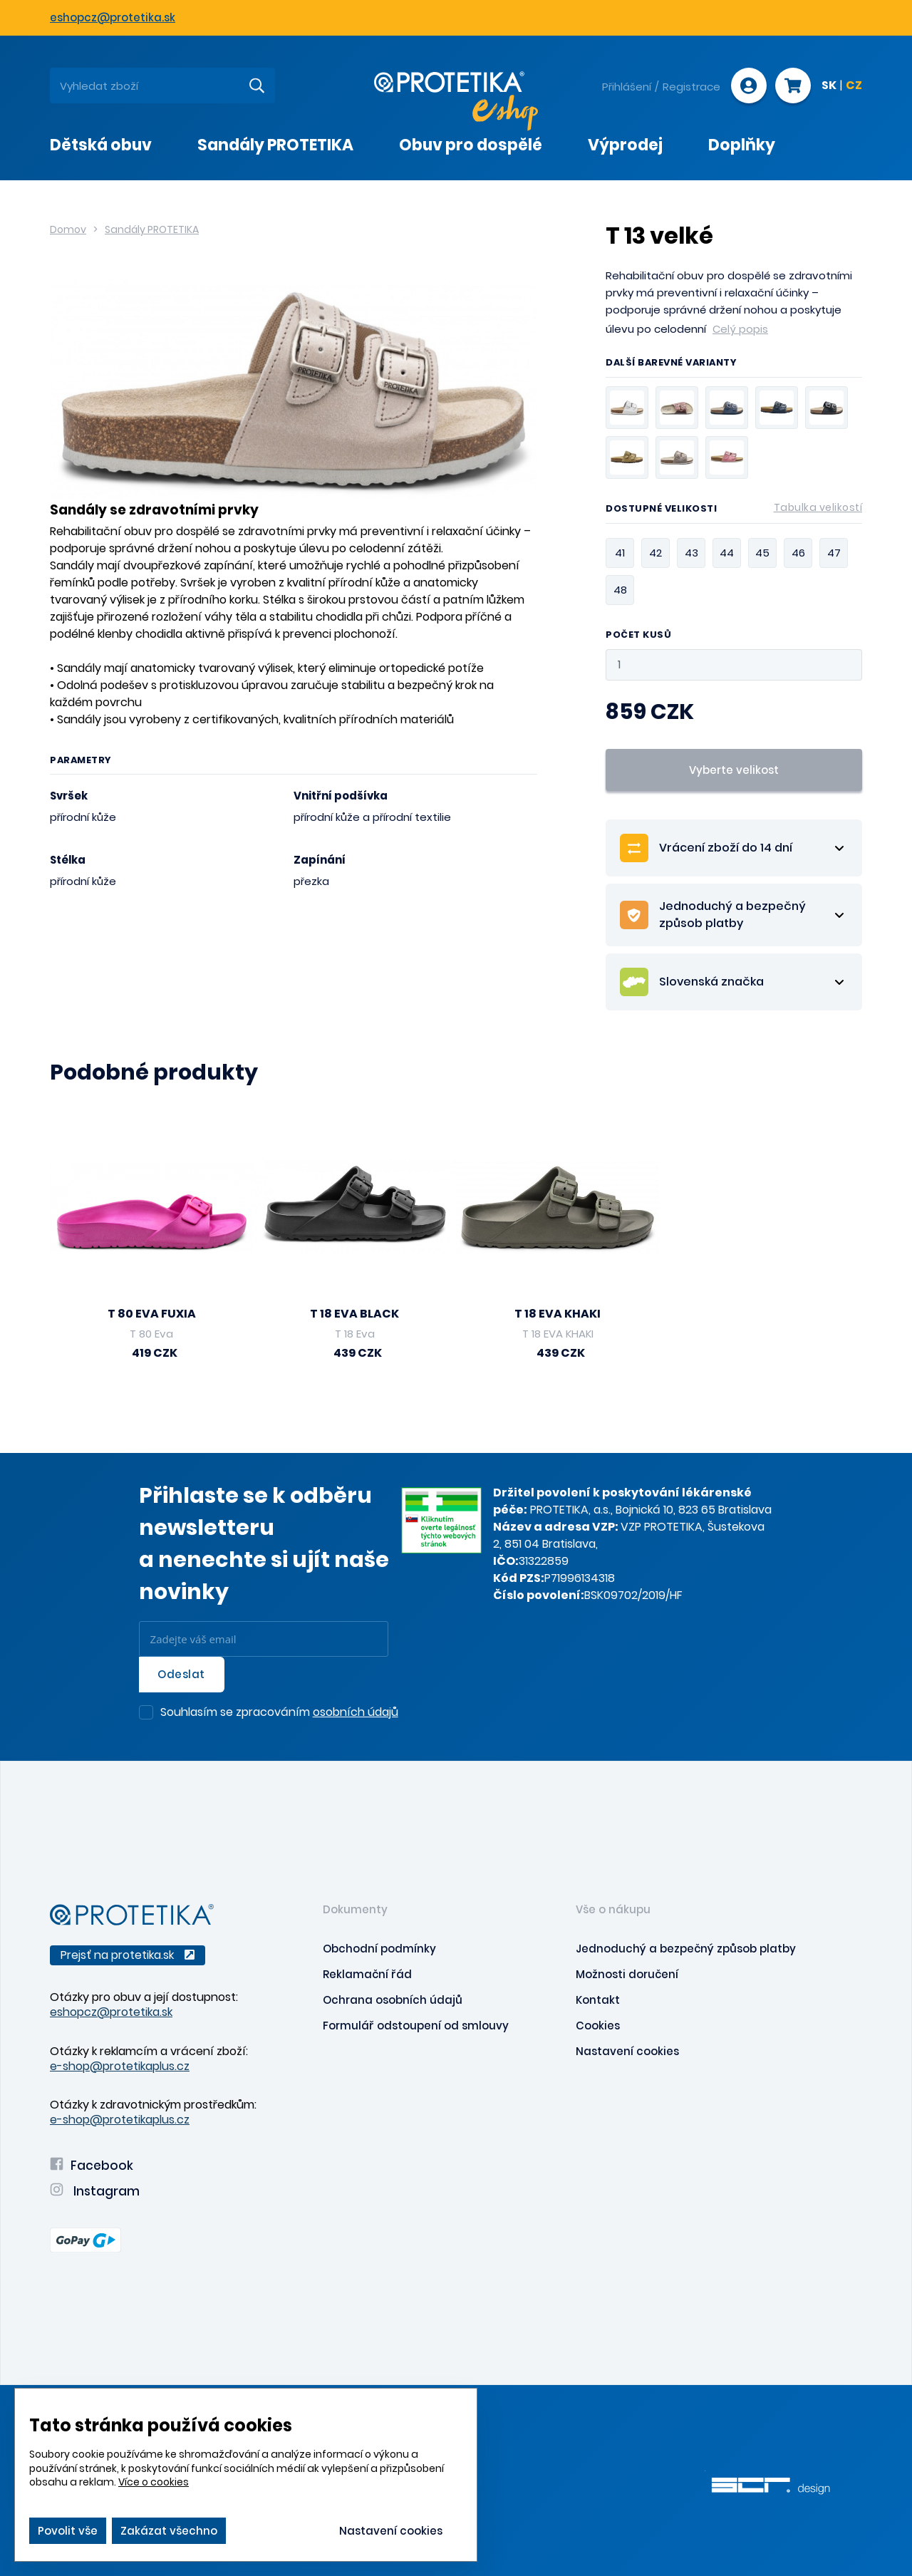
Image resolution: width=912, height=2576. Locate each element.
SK (829, 86)
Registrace (691, 86)
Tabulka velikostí (818, 507)
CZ (854, 86)
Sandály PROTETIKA (152, 229)
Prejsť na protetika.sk (128, 1955)
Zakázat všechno (168, 2530)
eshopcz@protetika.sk (112, 17)
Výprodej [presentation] (625, 145)
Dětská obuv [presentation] (101, 145)
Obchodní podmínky (379, 1948)
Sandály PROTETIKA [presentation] (275, 145)
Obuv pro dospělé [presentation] (470, 145)
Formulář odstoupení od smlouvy (416, 2025)
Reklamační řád (367, 1974)
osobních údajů (355, 1712)
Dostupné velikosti (734, 511)
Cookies (598, 2025)
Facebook (91, 2165)
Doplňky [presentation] (741, 145)
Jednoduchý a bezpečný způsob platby (686, 1948)
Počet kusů (638, 635)
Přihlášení (626, 86)
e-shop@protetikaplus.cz (120, 2066)
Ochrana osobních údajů (392, 1999)
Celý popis (740, 328)
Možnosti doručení (627, 1974)
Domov (68, 229)
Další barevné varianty (671, 363)
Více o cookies (153, 2482)
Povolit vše (68, 2530)
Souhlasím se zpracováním (279, 1713)
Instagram (95, 2191)
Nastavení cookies (627, 2051)
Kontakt (598, 1999)
